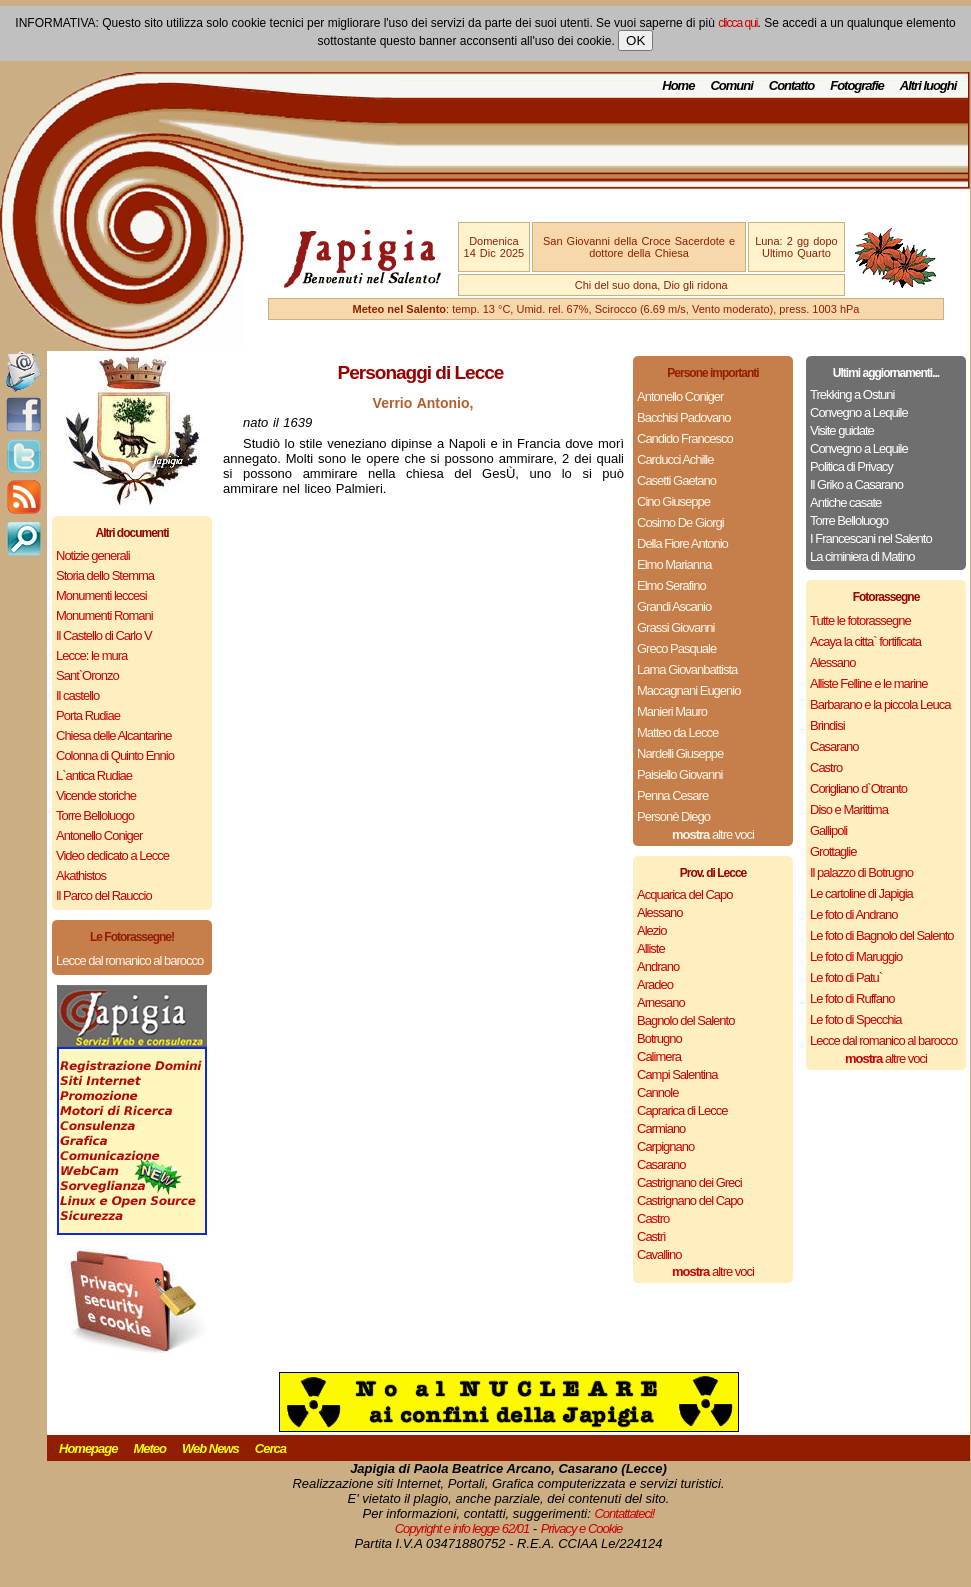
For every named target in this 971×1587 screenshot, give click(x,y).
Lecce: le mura (91, 655)
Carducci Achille (675, 459)
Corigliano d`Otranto (858, 788)
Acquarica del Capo (684, 894)
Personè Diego (673, 816)
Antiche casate (845, 502)
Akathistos (81, 875)
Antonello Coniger (99, 835)
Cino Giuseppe (673, 501)
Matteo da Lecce (677, 732)
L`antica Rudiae (94, 775)
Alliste (651, 948)
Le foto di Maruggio (856, 956)
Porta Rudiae (88, 715)
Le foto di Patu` (846, 977)
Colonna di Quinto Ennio (115, 755)
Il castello (77, 695)
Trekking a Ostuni (852, 394)
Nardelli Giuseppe (680, 753)
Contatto (791, 85)
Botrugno (659, 1038)
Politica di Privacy (851, 466)
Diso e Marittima (849, 809)
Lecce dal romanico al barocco (129, 960)
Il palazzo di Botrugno (861, 872)
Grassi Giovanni (675, 627)
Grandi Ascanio (674, 606)
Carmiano (661, 1128)
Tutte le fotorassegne (860, 620)
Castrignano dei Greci (689, 1182)
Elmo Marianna (674, 564)
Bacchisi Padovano (684, 417)
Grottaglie (833, 851)
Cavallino (659, 1254)
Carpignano (665, 1146)
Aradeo (655, 984)
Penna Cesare (672, 795)
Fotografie (857, 85)
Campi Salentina (677, 1074)
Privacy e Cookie (582, 1528)
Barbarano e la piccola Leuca (880, 704)
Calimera (659, 1056)
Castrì (651, 1236)
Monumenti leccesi (101, 595)
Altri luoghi (928, 85)
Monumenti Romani (104, 615)
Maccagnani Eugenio (688, 690)
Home (678, 85)
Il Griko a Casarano (856, 484)
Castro (653, 1218)
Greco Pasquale (676, 648)
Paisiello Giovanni (679, 774)
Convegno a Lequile (859, 412)
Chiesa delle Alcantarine (113, 735)
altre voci (713, 834)
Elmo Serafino (671, 585)
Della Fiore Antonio (682, 543)
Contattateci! (624, 1513)
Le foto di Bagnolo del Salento (881, 935)
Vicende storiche (96, 795)
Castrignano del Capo (690, 1200)
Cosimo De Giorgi (680, 522)
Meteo (149, 1448)
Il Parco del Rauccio (104, 895)
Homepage (88, 1448)
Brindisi (827, 725)
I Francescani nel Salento (871, 538)
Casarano (661, 1164)
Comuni (731, 85)
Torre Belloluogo (95, 815)
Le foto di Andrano (854, 914)
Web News (210, 1448)
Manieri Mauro (672, 711)
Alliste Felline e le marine (869, 683)
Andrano (658, 966)
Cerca (270, 1448)
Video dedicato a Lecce (112, 855)
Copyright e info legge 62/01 (462, 1528)
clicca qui (737, 23)
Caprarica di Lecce (682, 1110)
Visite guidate (842, 430)
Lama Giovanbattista (687, 669)
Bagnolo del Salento (685, 1020)
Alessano (659, 912)
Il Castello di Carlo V (104, 635)
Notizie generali (93, 555)
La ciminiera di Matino (862, 556)
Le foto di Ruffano (852, 998)
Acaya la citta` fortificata (865, 641)
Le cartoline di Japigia (861, 893)
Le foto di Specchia (856, 1019)
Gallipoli (828, 830)
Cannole (657, 1092)
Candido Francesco (685, 438)
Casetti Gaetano (676, 480)
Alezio (651, 930)
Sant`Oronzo (87, 675)
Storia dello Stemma (105, 575)
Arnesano (661, 1002)
